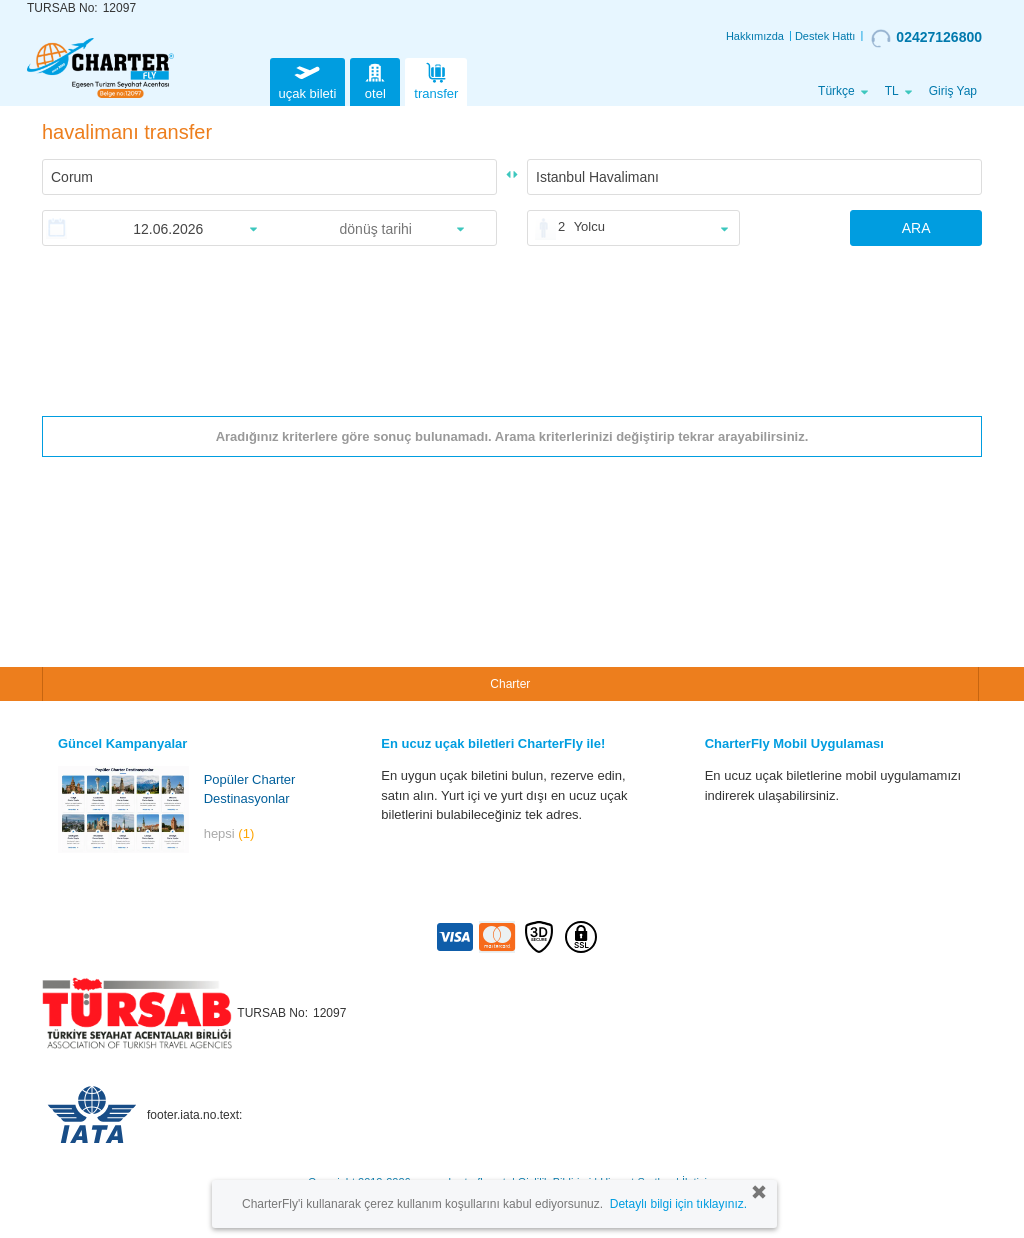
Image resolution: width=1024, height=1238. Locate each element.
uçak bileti (308, 79)
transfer (436, 79)
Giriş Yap (953, 91)
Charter (510, 684)
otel (375, 79)
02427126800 (926, 38)
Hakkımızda (755, 36)
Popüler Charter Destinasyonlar (250, 789)
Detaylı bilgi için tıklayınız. (678, 1204)
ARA (916, 228)
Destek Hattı (825, 36)
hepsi (229, 833)
